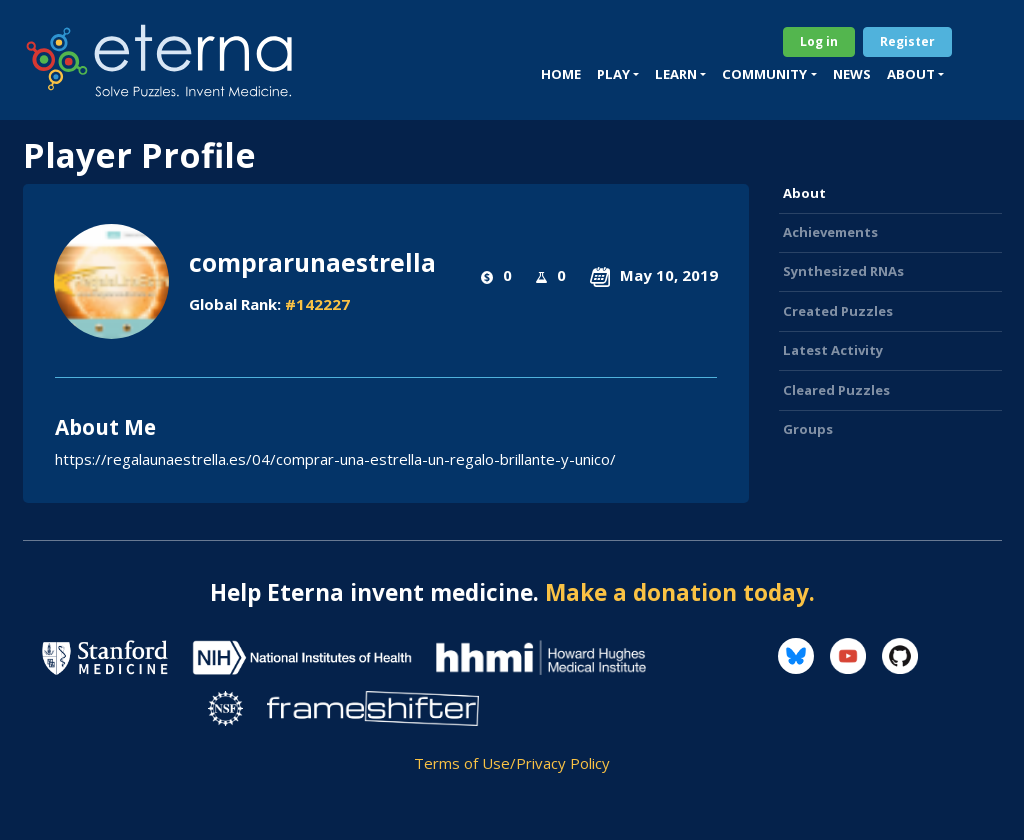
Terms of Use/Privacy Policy (512, 763)
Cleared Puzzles (836, 390)
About (804, 193)
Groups (808, 429)
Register (907, 41)
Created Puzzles (838, 311)
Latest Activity (833, 350)
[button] (618, 75)
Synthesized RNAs (843, 271)
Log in (819, 41)
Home (561, 74)
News (852, 74)
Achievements (830, 232)
